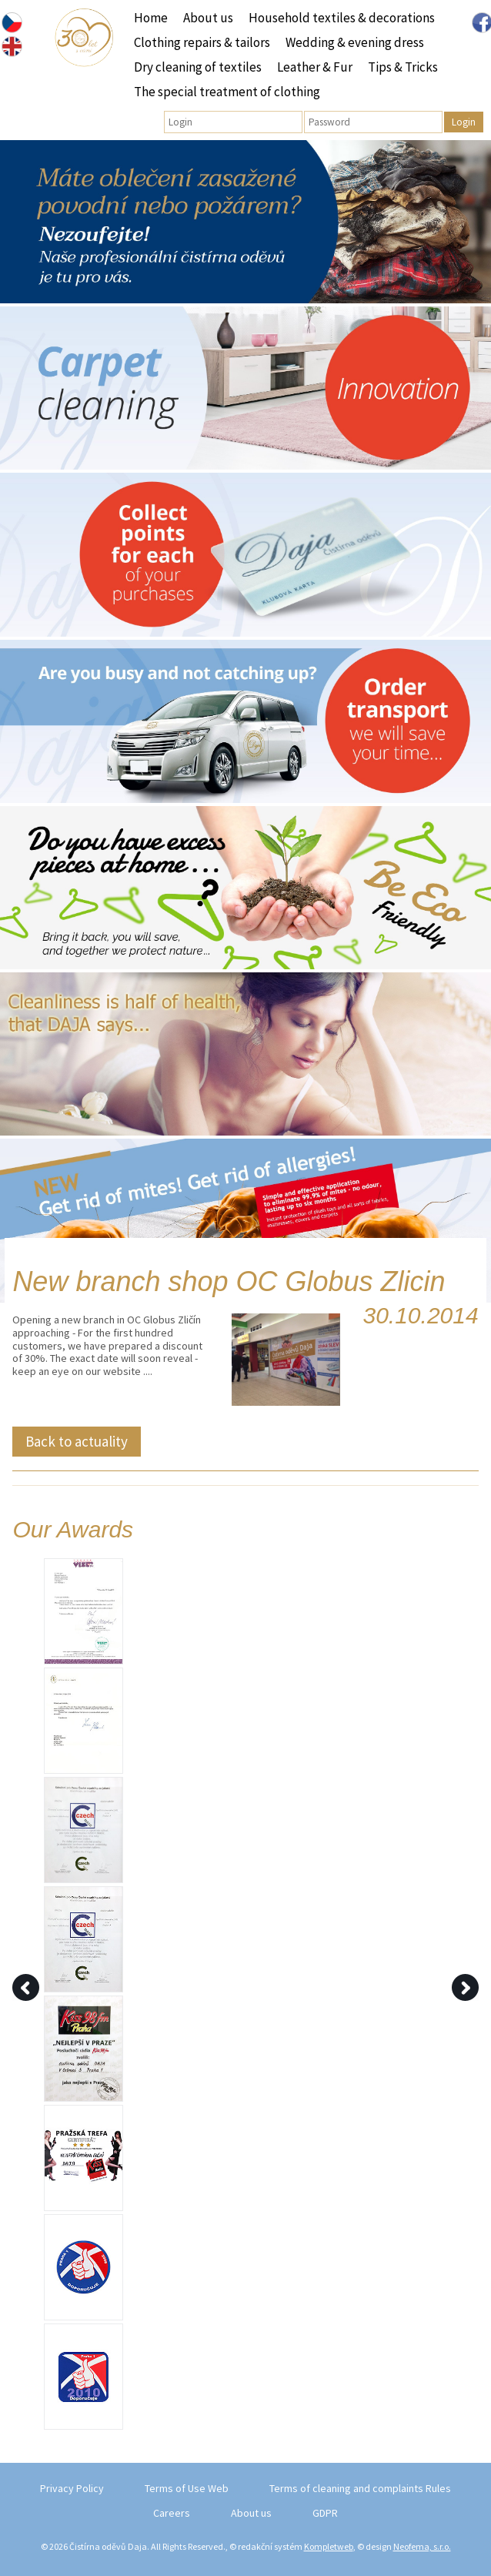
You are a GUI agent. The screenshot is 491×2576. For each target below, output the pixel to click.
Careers (171, 2513)
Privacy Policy (72, 2488)
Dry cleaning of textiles (198, 67)
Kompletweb (328, 2546)
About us (208, 17)
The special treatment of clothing (227, 91)
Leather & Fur (314, 67)
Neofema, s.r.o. (422, 2546)
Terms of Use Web (187, 2488)
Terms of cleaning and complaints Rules (360, 2488)
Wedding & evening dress (355, 42)
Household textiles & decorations (342, 17)
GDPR (325, 2513)
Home (151, 17)
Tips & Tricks (403, 67)
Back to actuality (76, 1441)
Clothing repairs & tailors (202, 42)
